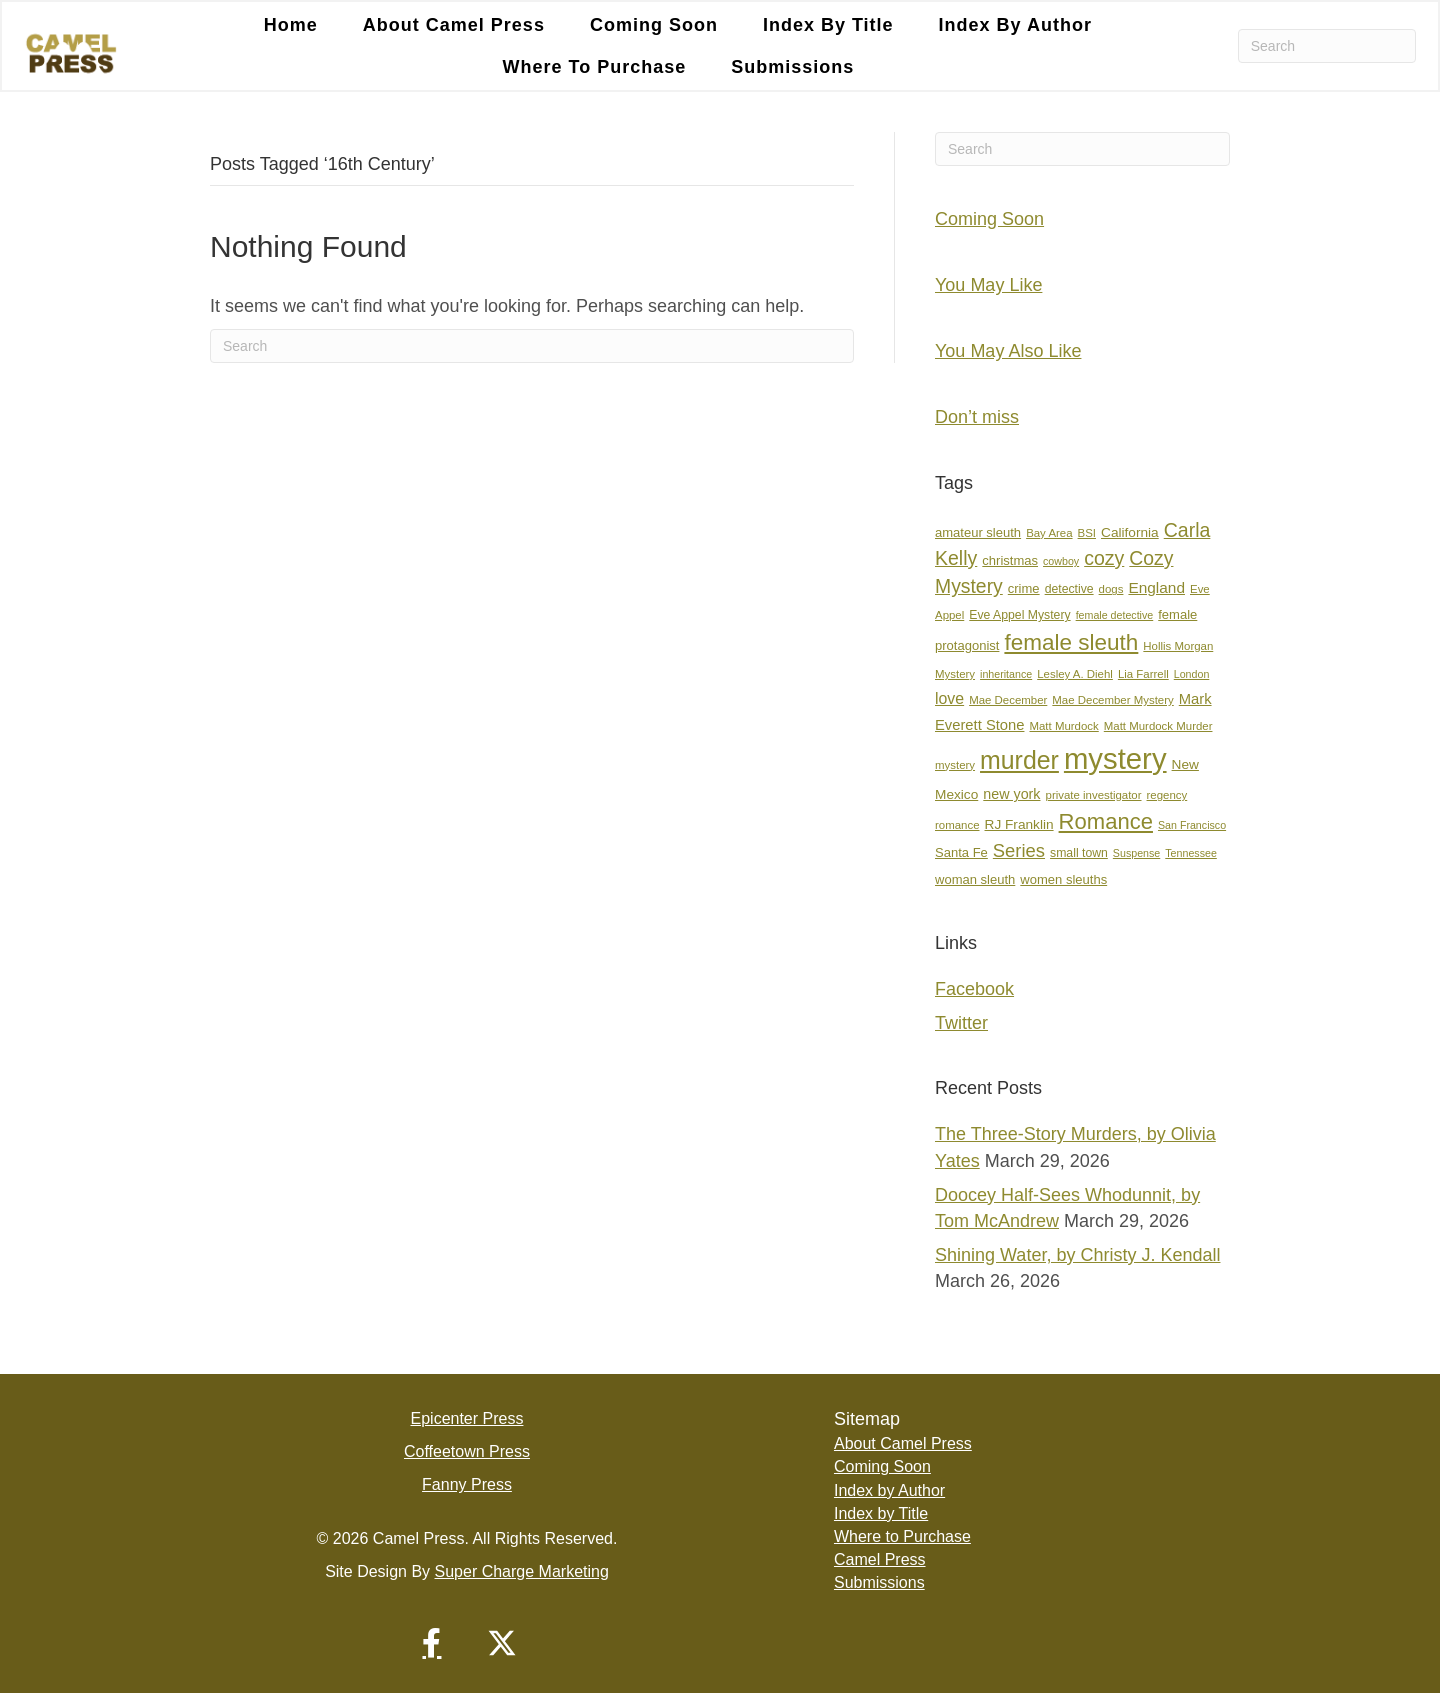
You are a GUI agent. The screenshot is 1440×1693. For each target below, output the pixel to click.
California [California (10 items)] (1130, 532)
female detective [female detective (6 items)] (1115, 615)
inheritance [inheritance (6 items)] (1006, 674)
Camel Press (880, 1559)
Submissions (792, 67)
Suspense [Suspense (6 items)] (1136, 853)
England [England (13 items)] (1156, 587)
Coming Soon (654, 25)
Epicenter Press (467, 1418)
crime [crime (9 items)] (1024, 588)
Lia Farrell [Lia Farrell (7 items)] (1143, 674)
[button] (432, 1643)
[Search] (1327, 46)
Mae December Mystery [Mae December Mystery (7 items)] (1112, 700)
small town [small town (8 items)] (1079, 853)
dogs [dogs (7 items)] (1111, 589)
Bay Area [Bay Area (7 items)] (1049, 533)
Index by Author (1015, 25)
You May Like (988, 285)
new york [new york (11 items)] (1011, 794)
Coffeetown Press (467, 1451)
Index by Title (828, 25)
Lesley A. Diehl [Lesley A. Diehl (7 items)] (1075, 674)
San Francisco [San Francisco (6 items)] (1192, 825)
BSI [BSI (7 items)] (1087, 533)
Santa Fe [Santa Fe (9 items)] (961, 852)
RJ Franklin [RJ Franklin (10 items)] (1019, 824)
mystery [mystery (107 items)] (1115, 758)
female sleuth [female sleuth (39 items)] (1071, 642)
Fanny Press (467, 1484)
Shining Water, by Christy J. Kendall (1077, 1255)
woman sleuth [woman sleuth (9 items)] (975, 879)
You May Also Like (1008, 351)
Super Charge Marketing (522, 1571)
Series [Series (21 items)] (1019, 850)
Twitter (961, 1023)
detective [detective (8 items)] (1069, 589)
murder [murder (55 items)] (1019, 760)
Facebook (974, 989)
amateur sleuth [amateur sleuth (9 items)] (978, 532)
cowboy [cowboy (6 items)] (1061, 561)
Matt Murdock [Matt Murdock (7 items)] (1063, 726)
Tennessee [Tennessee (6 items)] (1191, 853)
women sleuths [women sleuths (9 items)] (1063, 879)
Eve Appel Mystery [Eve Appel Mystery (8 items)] (1019, 615)
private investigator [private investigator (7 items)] (1094, 795)
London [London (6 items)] (1192, 674)
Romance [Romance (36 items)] (1106, 821)
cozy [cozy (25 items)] (1104, 558)
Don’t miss (977, 417)
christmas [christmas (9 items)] (1010, 560)
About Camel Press (454, 25)
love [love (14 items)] (949, 698)
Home (291, 25)
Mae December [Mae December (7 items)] (1008, 700)
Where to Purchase (595, 67)
